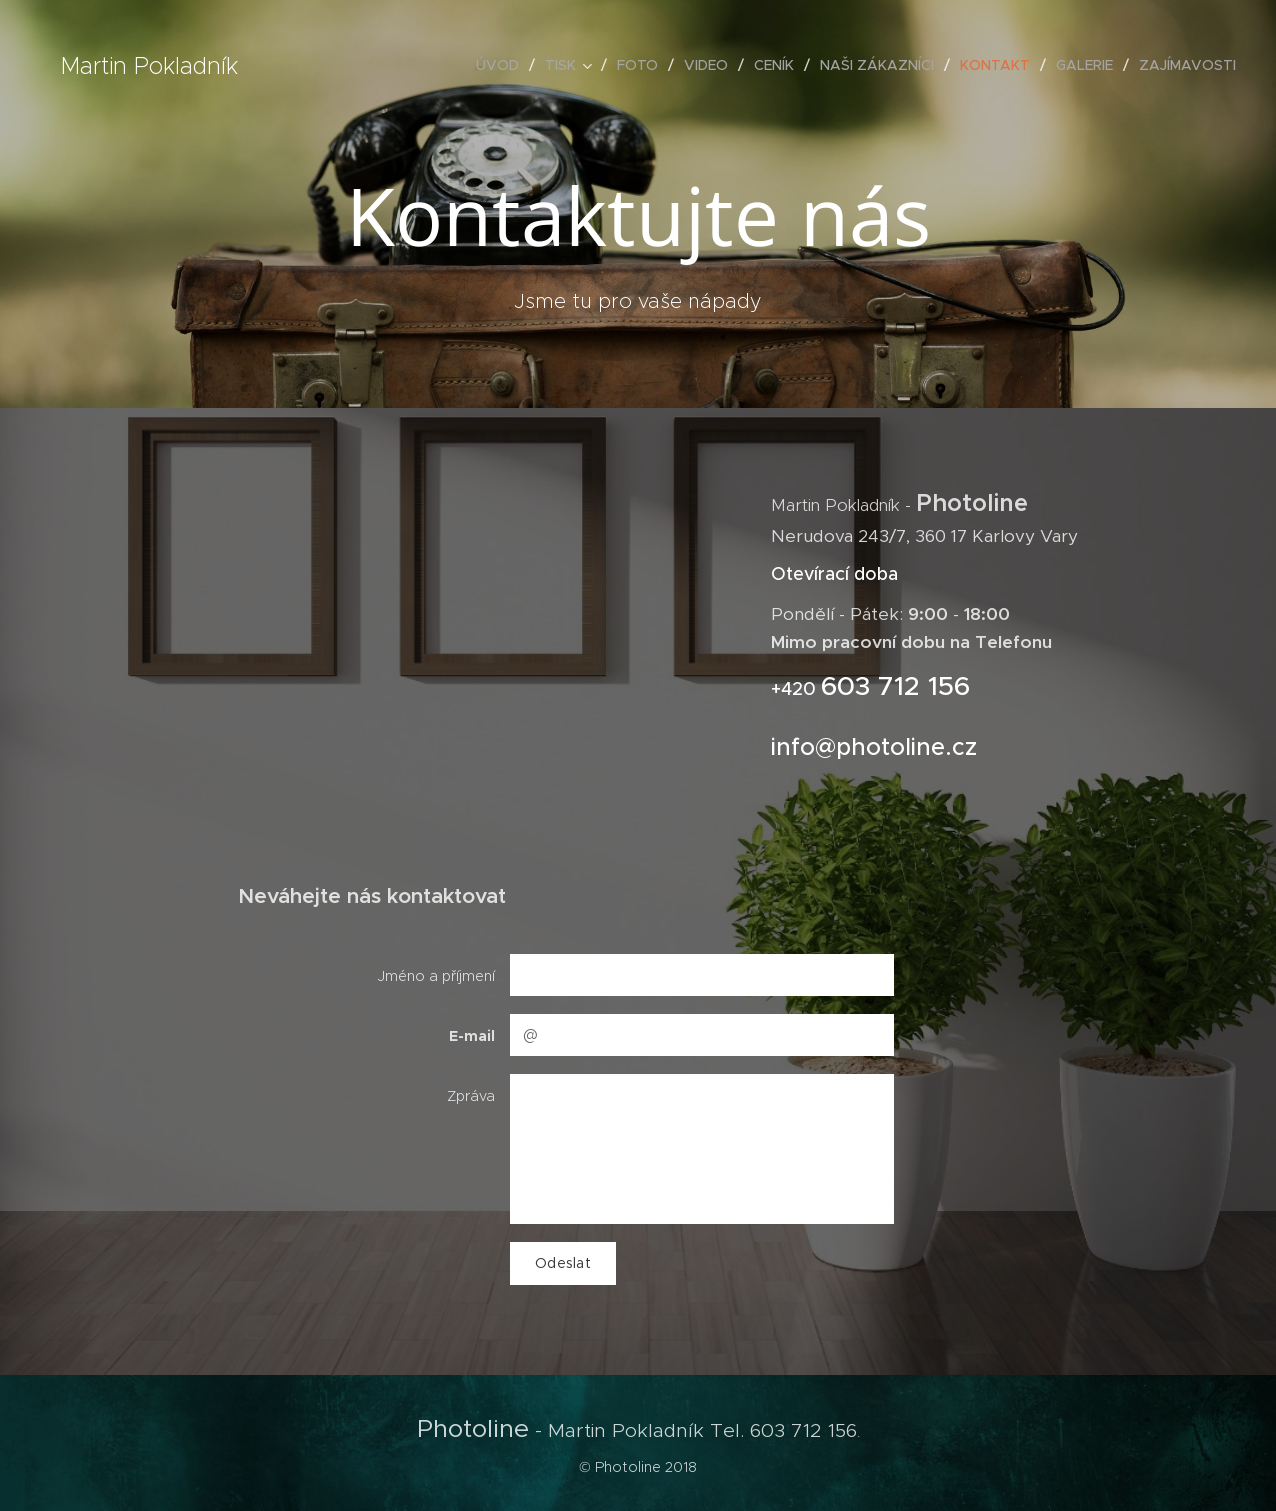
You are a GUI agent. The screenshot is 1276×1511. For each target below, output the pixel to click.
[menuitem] (503, 65)
